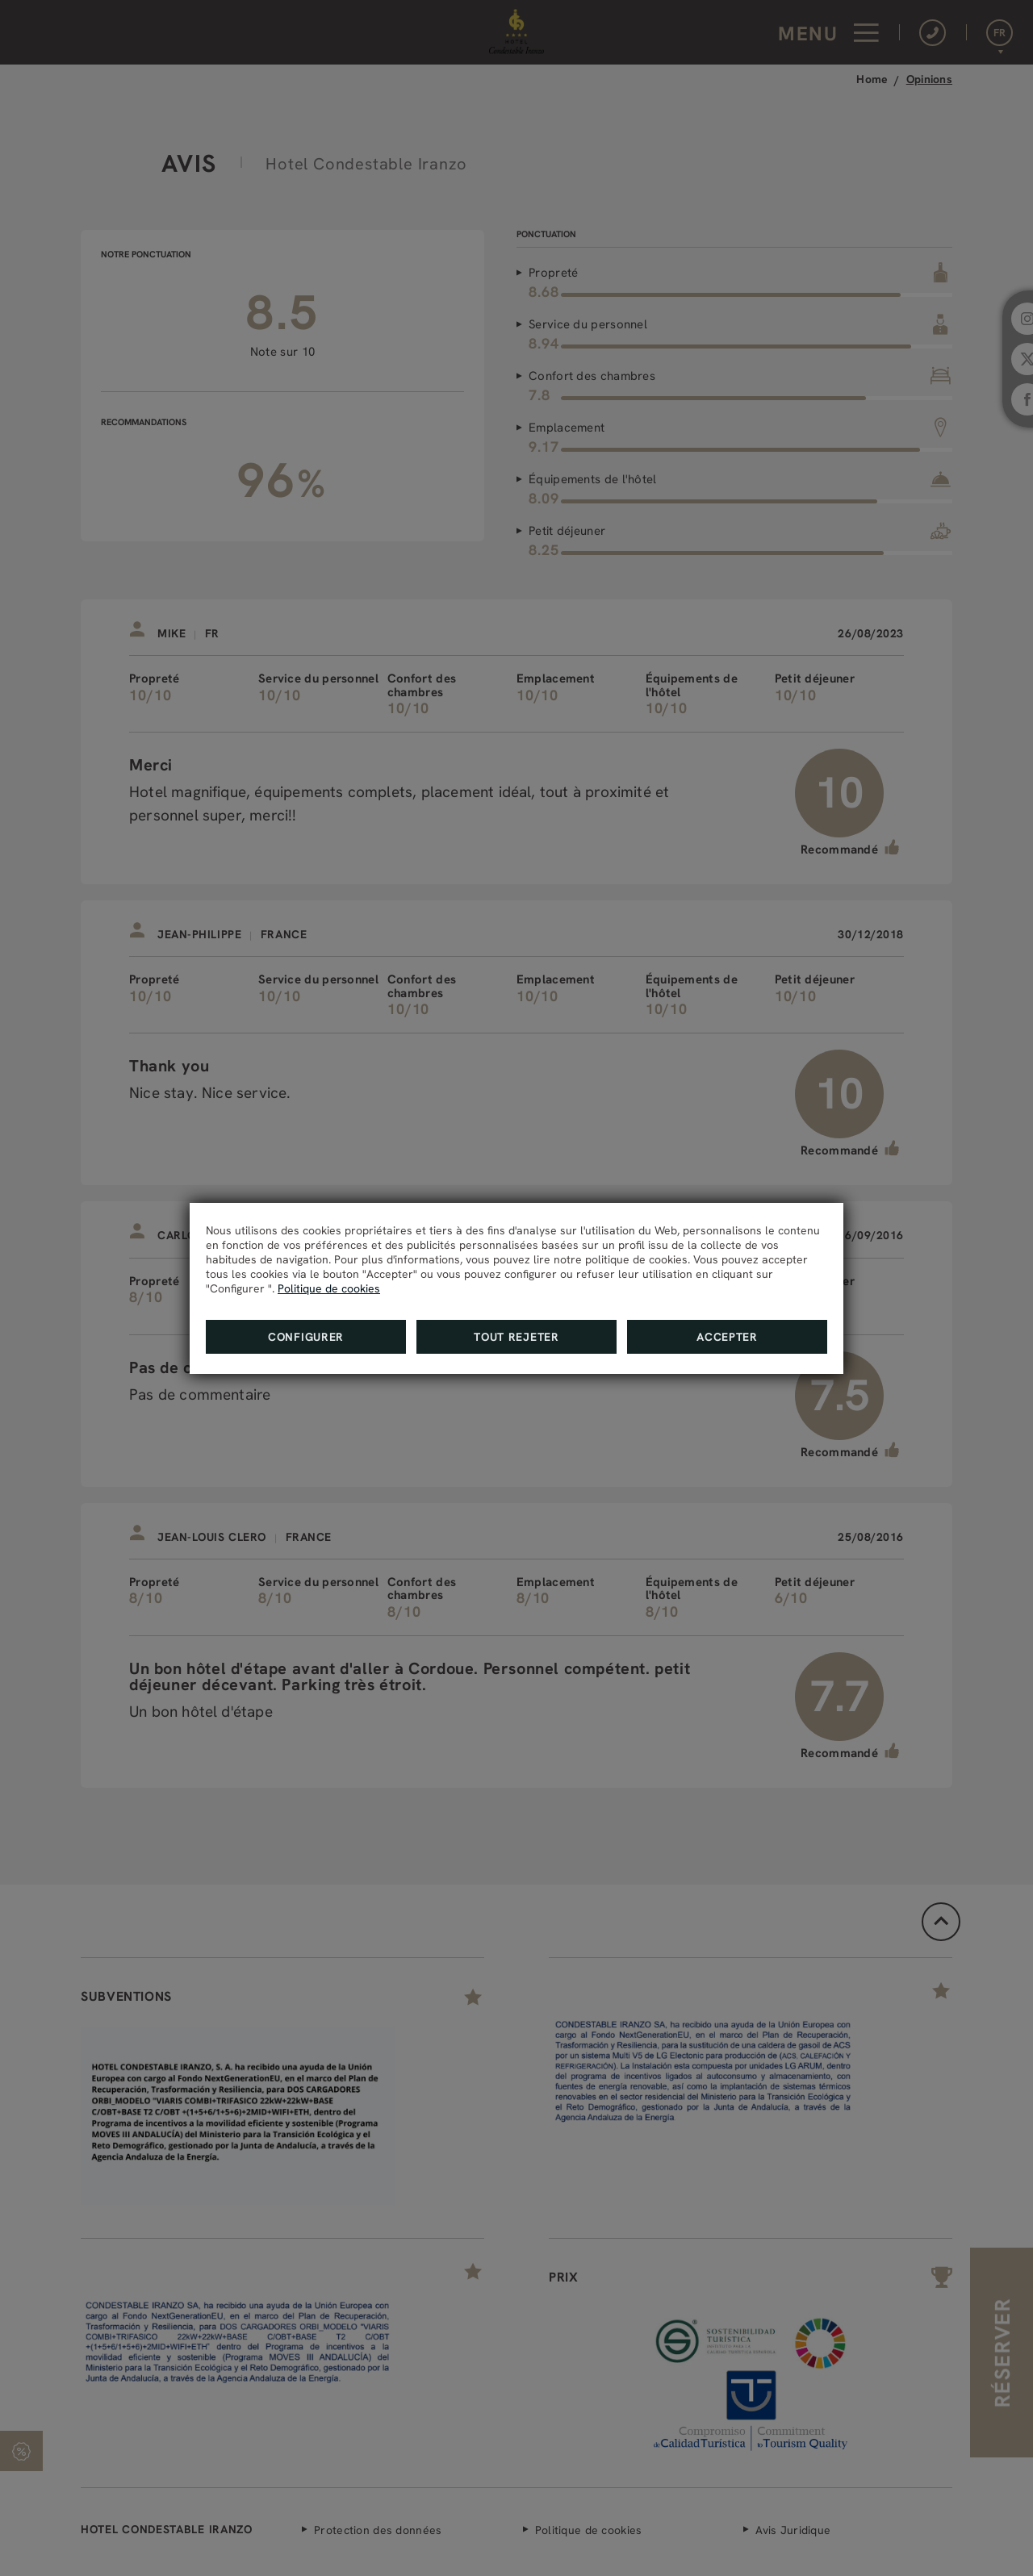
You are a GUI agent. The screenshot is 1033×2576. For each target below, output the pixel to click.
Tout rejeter (516, 1337)
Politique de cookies (329, 1288)
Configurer (306, 1337)
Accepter (727, 1337)
